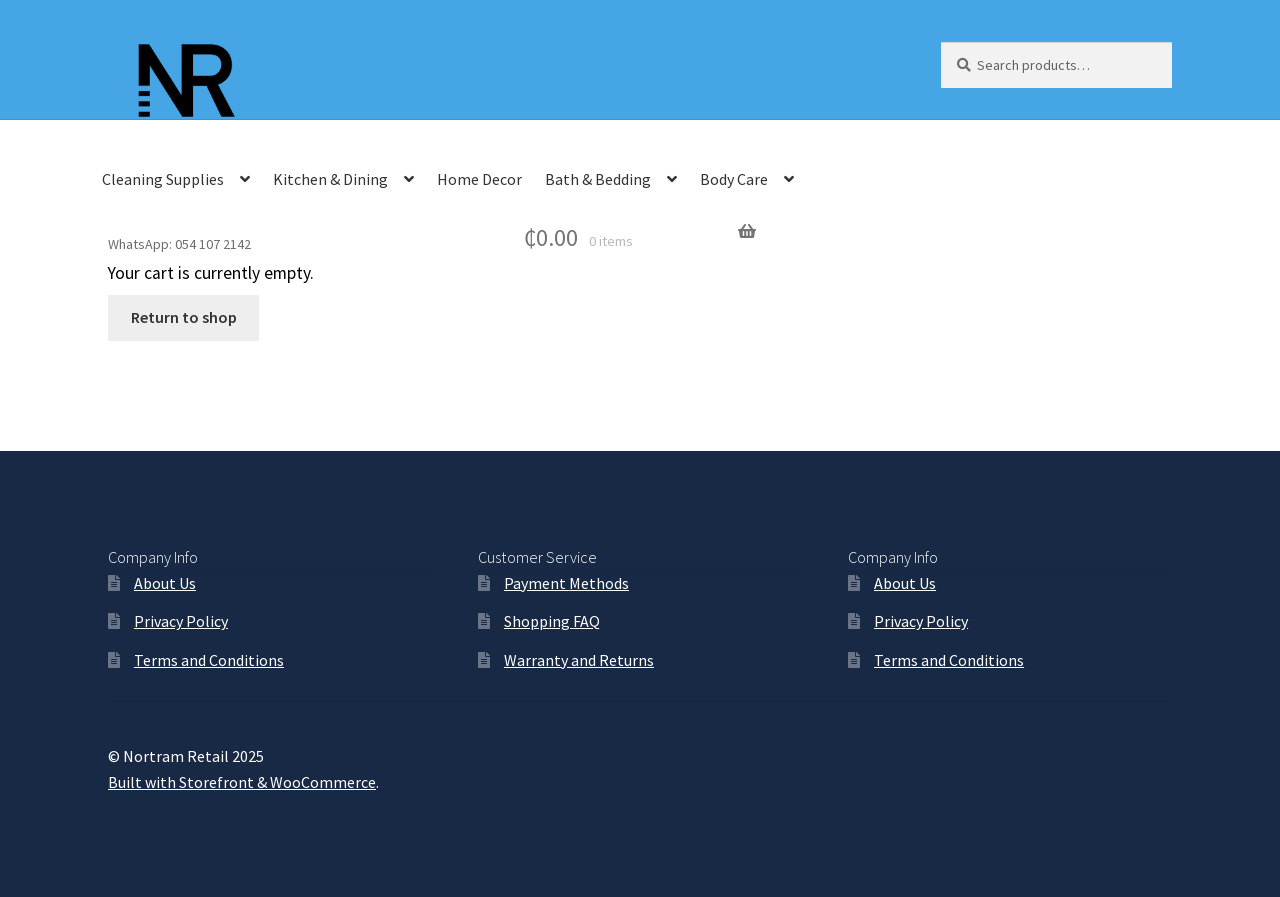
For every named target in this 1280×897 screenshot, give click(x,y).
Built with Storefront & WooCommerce (242, 782)
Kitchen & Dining (330, 179)
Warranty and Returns (579, 660)
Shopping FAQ (552, 621)
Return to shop (184, 317)
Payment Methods (566, 583)
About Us (165, 583)
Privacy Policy (181, 621)
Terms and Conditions (209, 660)
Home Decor (479, 179)
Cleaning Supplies (163, 179)
